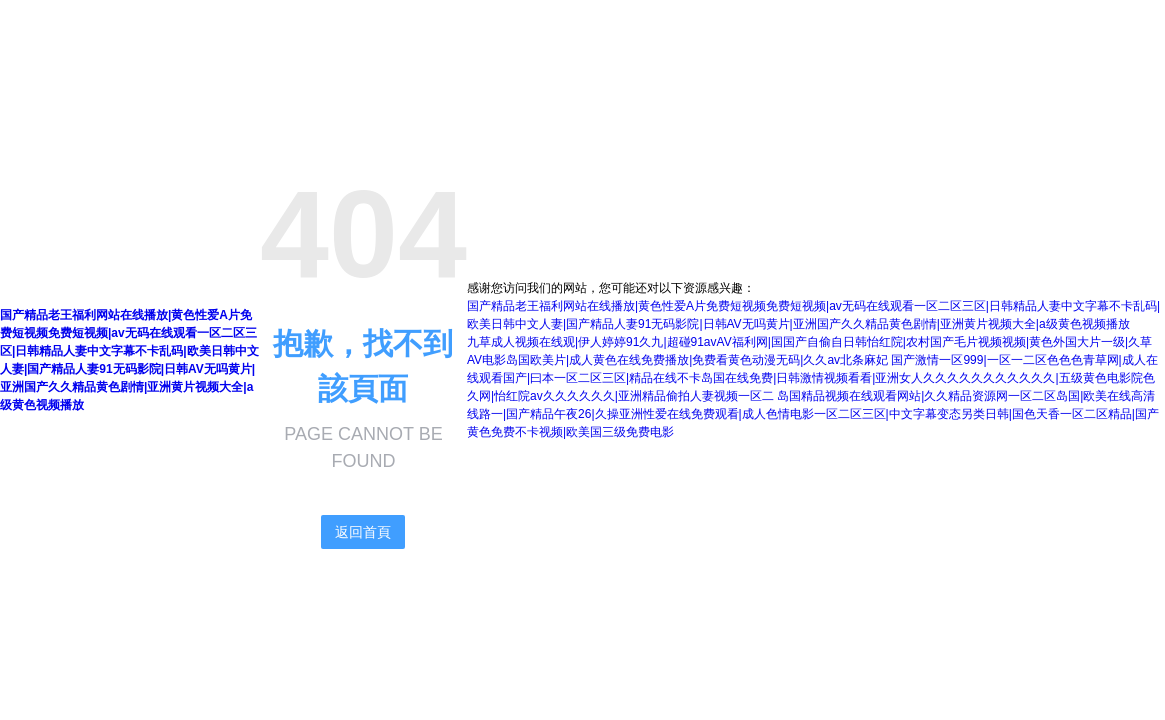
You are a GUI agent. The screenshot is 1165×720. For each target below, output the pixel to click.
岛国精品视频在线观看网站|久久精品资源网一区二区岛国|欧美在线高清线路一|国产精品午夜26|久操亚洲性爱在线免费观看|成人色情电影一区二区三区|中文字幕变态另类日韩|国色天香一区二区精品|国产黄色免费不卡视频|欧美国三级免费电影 (813, 414)
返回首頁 (363, 532)
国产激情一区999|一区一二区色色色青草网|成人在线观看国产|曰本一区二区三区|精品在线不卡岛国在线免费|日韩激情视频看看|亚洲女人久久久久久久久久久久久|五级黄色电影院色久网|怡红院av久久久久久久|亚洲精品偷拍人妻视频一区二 (812, 378)
